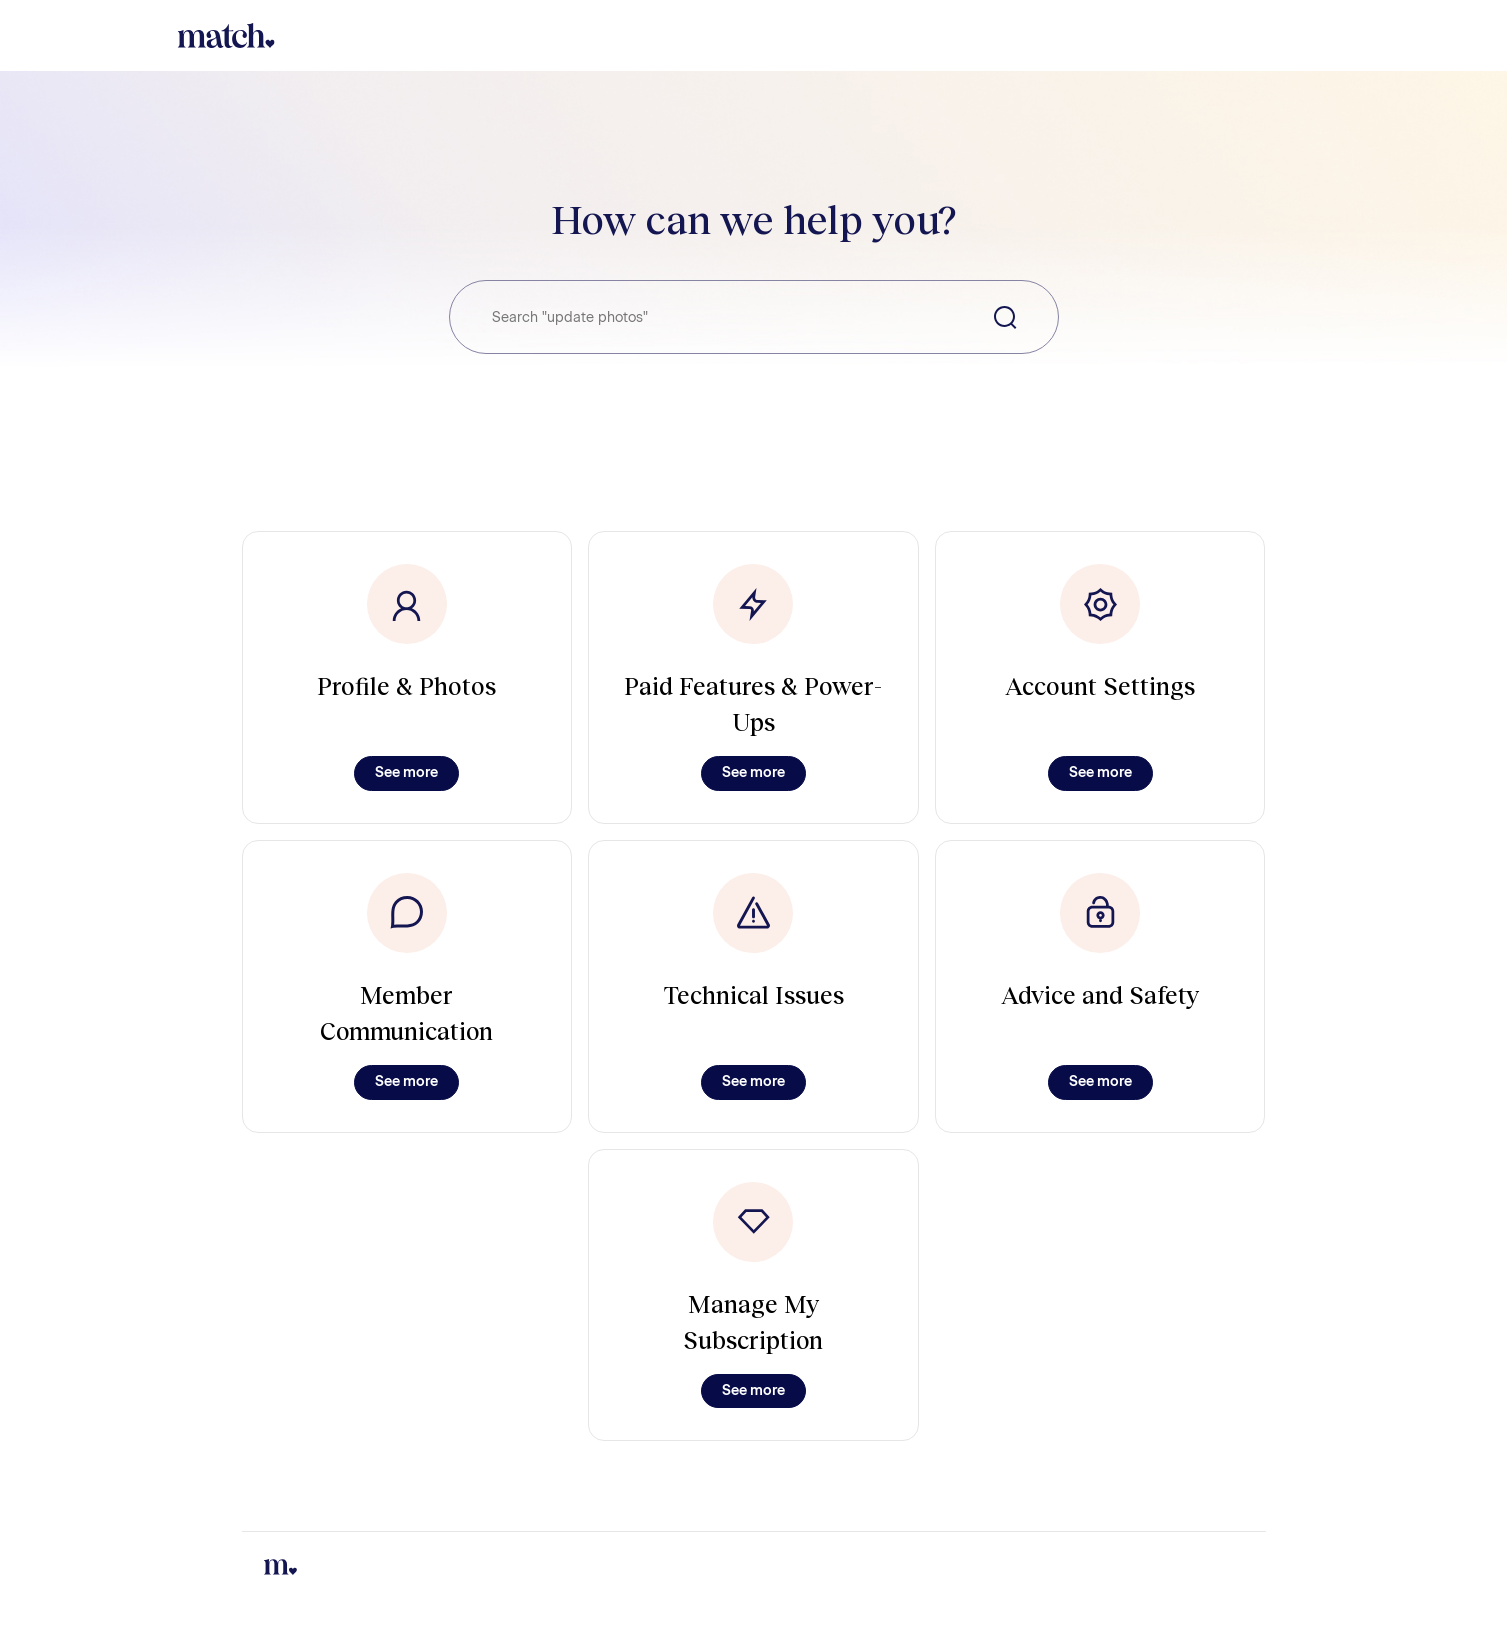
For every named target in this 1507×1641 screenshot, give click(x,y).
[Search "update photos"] (754, 317)
